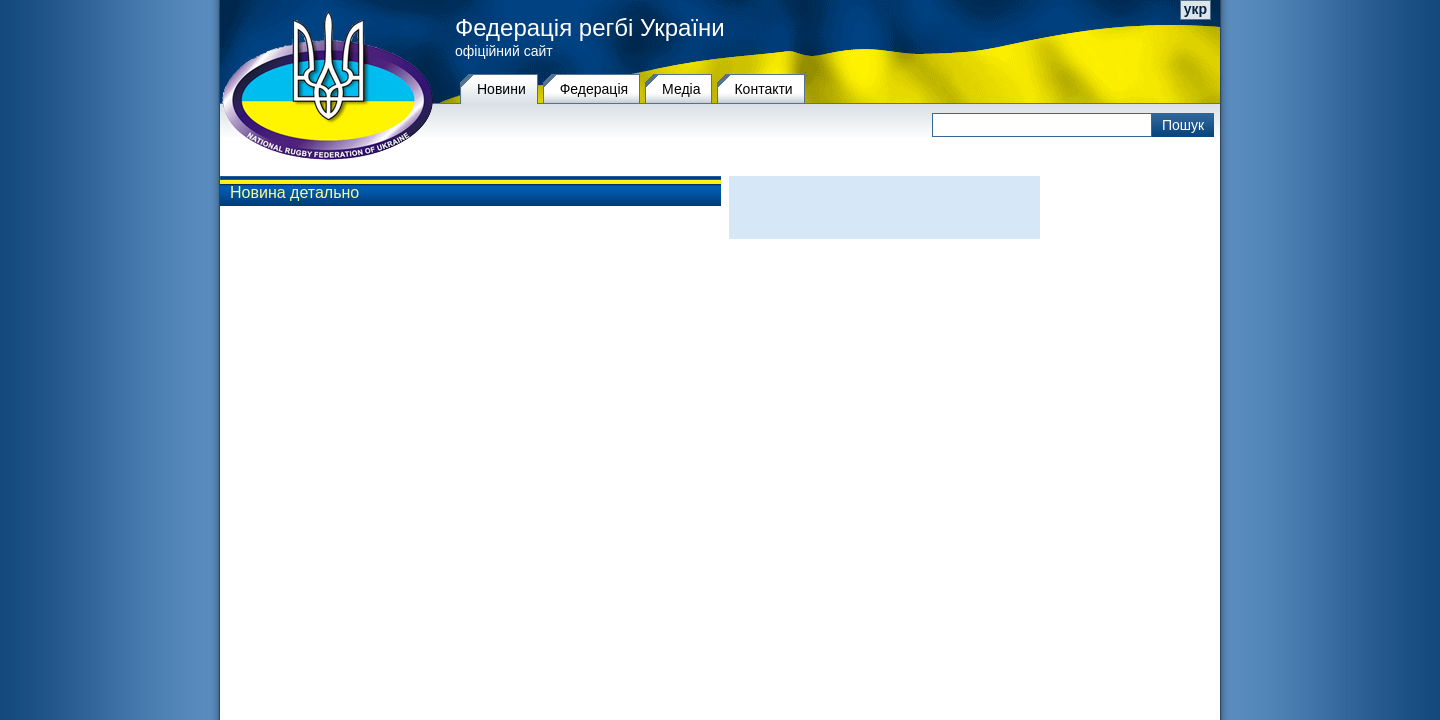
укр (1195, 9)
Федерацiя (594, 89)
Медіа (681, 89)
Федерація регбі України (590, 28)
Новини (501, 89)
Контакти (763, 89)
